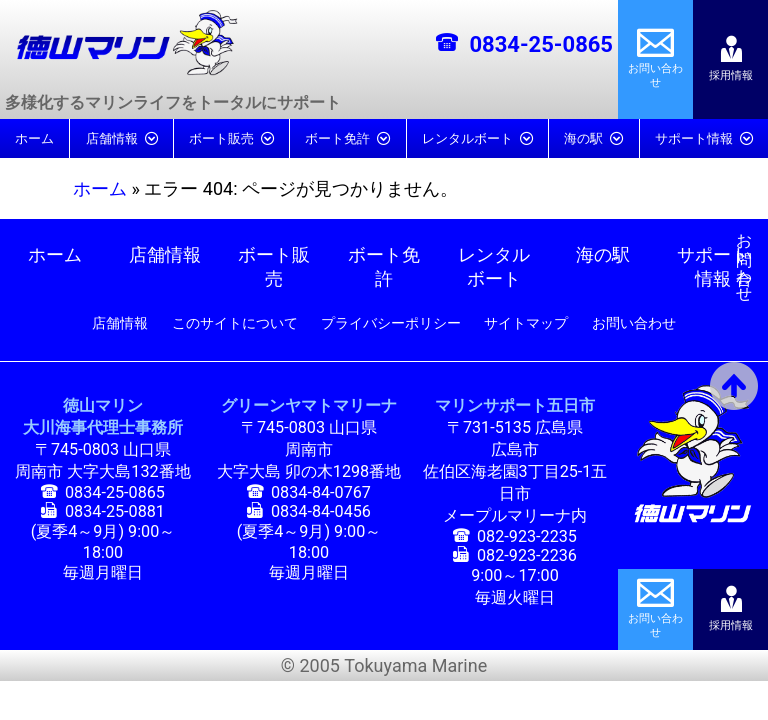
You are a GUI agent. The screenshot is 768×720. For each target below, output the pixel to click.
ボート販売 (221, 138)
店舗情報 (112, 138)
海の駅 (583, 138)
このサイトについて (235, 323)
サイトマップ (526, 323)
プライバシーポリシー (391, 323)
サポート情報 (694, 138)
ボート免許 (337, 138)
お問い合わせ (744, 246)
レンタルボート (467, 138)
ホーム (34, 138)
